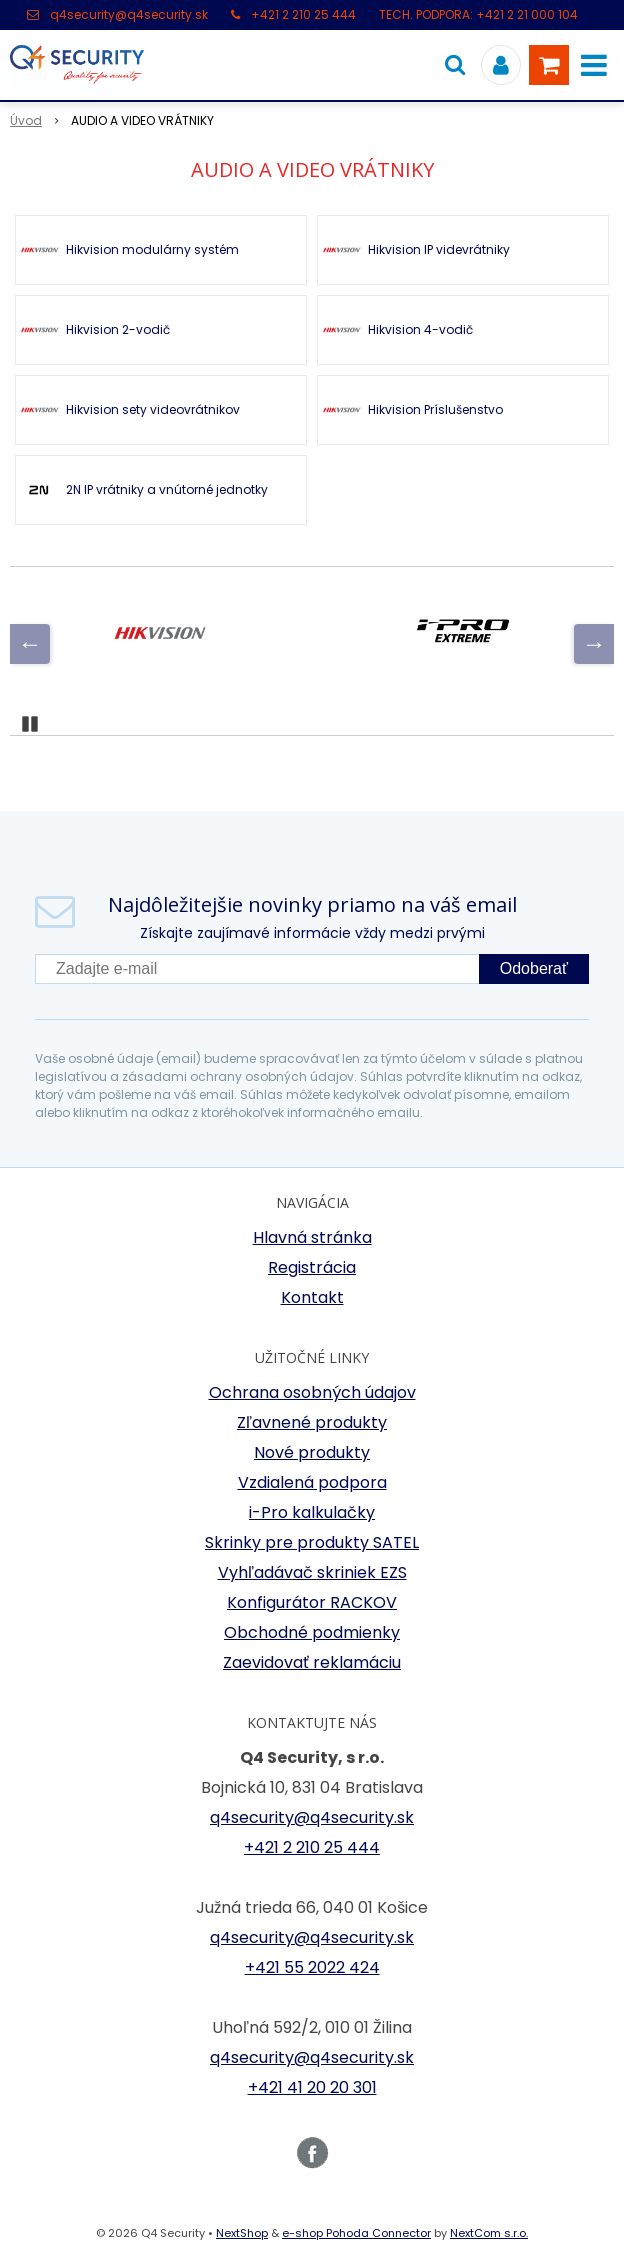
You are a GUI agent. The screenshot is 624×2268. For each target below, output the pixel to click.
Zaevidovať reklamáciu (312, 1662)
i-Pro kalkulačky (312, 1512)
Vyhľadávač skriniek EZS (312, 1572)
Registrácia (312, 1267)
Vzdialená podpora (312, 1482)
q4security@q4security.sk (129, 14)
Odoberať (534, 968)
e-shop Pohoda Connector (356, 2233)
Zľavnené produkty (312, 1422)
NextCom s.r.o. (489, 2233)
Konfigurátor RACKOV (312, 1602)
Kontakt (312, 1297)
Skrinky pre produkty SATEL (312, 1542)
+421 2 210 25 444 (303, 14)
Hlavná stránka (312, 1237)
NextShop (242, 2233)
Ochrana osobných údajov (312, 1392)
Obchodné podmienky (312, 1632)
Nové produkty (312, 1452)
